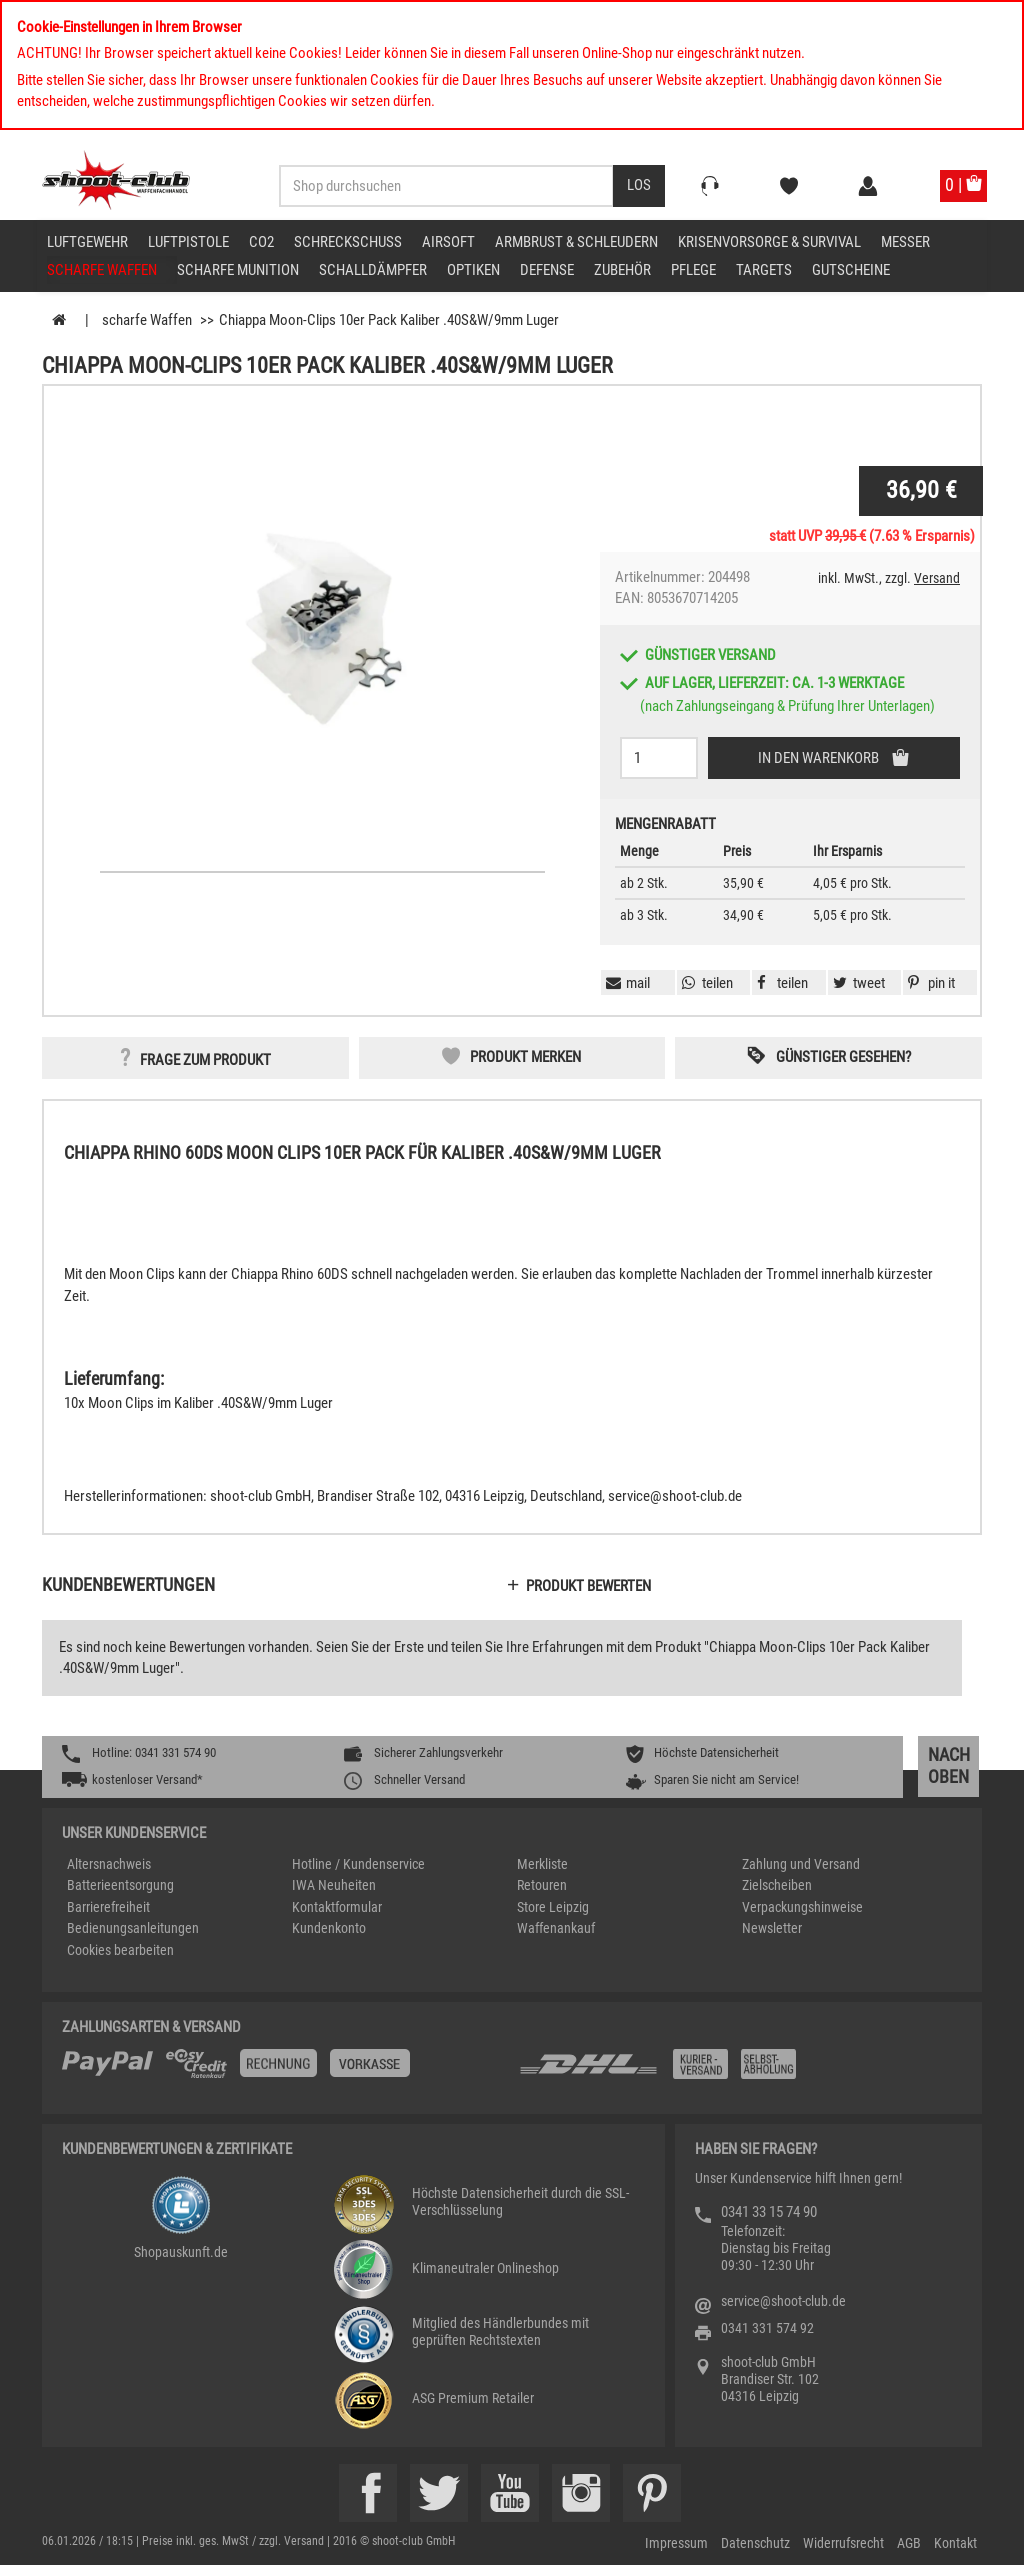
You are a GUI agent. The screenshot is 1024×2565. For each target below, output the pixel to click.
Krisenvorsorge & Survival (769, 242)
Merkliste (542, 1864)
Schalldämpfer (373, 270)
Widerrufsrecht (843, 2543)
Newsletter (772, 1928)
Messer (905, 242)
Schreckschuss (348, 242)
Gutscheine (851, 270)
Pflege (693, 270)
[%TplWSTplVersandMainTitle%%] (284, 2071)
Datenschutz (755, 2543)
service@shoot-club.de (783, 2301)
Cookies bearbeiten (120, 1950)
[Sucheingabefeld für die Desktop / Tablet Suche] (446, 186)
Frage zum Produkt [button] (205, 1060)
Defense (547, 270)
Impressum (676, 2543)
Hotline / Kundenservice (358, 1864)
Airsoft (448, 242)
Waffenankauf (556, 1928)
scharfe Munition (238, 270)
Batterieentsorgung (120, 1885)
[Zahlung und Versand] (739, 2071)
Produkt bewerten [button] (588, 1586)
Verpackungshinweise (802, 1907)
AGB (909, 2543)
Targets (764, 270)
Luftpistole (188, 242)
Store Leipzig (553, 1907)
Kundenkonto (329, 1928)
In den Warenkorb (820, 758)
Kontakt (955, 2543)
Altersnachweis (109, 1864)
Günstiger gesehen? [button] (843, 1057)
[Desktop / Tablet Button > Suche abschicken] (639, 186)
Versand (937, 578)
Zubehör (622, 270)
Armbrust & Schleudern (576, 242)
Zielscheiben (777, 1885)
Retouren (542, 1885)
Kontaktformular (337, 1907)
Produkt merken (525, 1057)
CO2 (261, 242)
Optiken (473, 270)
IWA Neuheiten (334, 1885)
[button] (929, 983)
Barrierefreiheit (108, 1907)
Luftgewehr (87, 242)
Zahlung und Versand (801, 1864)
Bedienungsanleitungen (133, 1928)
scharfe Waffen (102, 270)
